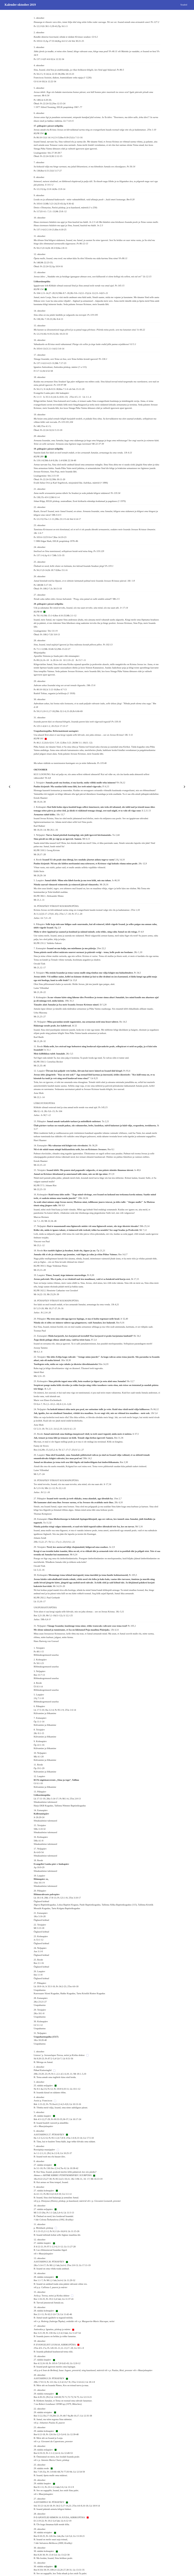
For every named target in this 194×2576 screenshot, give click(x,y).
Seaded (184, 4)
